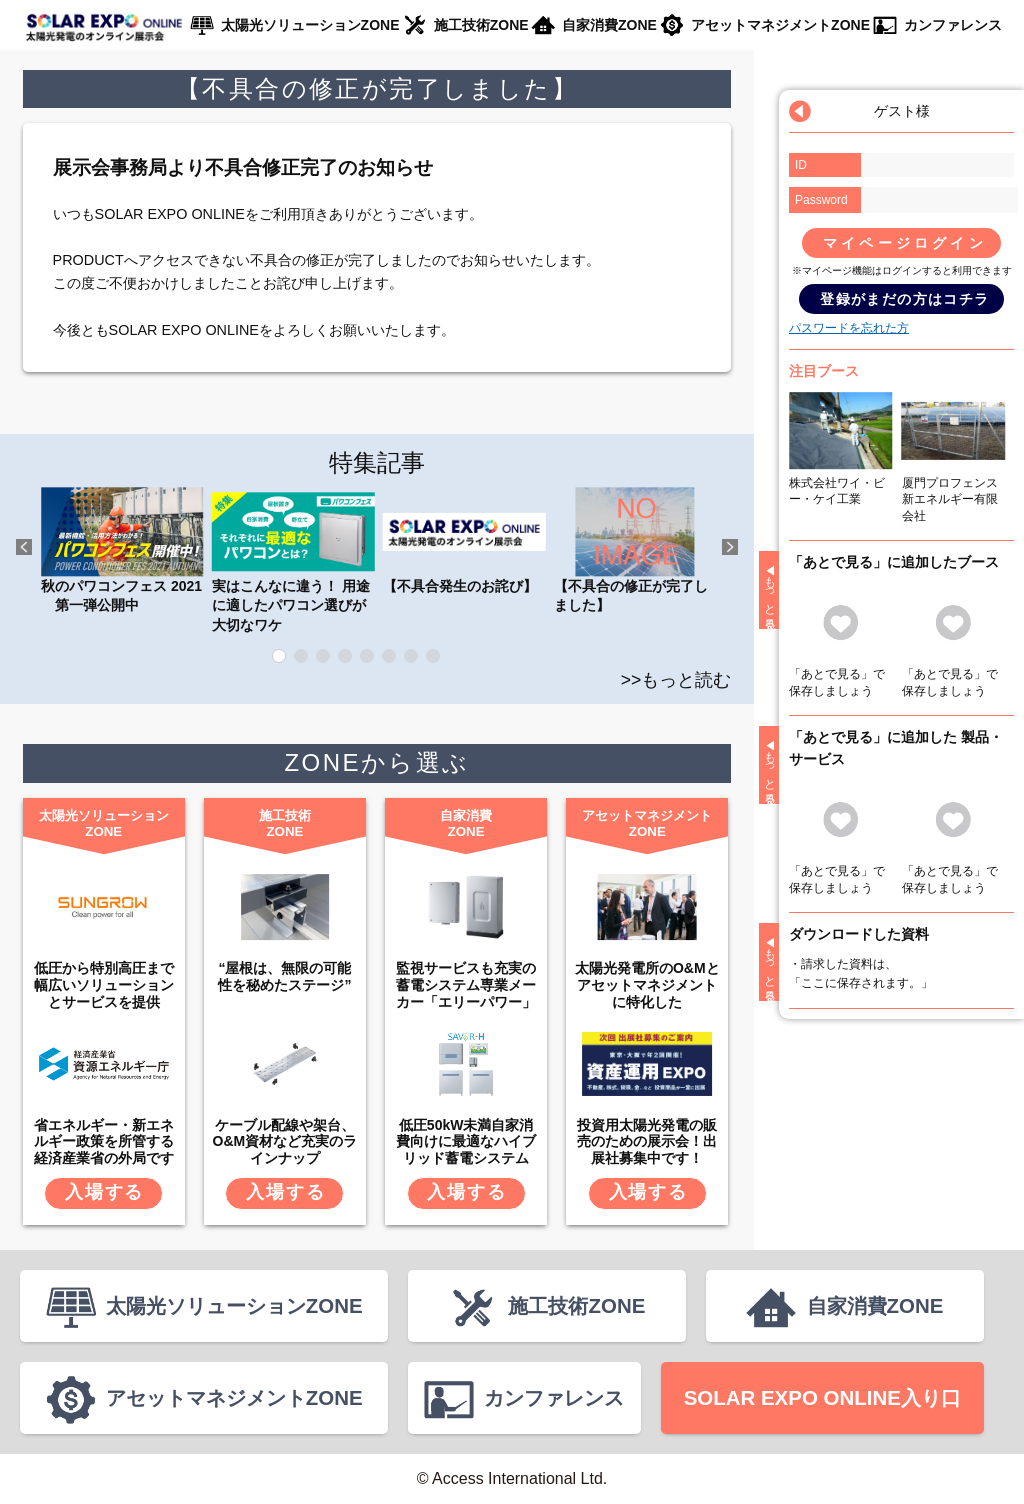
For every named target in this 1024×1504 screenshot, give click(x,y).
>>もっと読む (676, 680)
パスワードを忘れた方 (849, 328)
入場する (104, 1192)
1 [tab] (279, 656)
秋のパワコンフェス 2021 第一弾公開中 (122, 550)
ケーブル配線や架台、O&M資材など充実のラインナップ (285, 1142)
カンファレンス (953, 25)
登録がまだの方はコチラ (904, 299)
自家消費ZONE (609, 25)
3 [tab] (323, 656)
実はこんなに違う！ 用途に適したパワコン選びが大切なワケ (293, 560)
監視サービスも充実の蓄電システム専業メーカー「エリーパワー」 (466, 985)
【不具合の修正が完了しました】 (635, 550)
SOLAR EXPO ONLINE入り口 (822, 1397)
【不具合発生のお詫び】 (464, 540)
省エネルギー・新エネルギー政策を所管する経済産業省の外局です (104, 1142)
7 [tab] (411, 656)
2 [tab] (301, 656)
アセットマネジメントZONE (780, 25)
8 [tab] (433, 656)
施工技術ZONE (481, 25)
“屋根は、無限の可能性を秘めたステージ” (284, 976)
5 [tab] (367, 656)
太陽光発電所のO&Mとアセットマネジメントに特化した (647, 985)
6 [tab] (389, 656)
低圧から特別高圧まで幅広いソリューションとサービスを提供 (104, 985)
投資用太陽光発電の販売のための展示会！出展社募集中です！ (647, 1142)
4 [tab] (345, 656)
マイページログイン (905, 243)
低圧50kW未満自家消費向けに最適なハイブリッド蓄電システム (466, 1142)
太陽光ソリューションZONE (310, 25)
